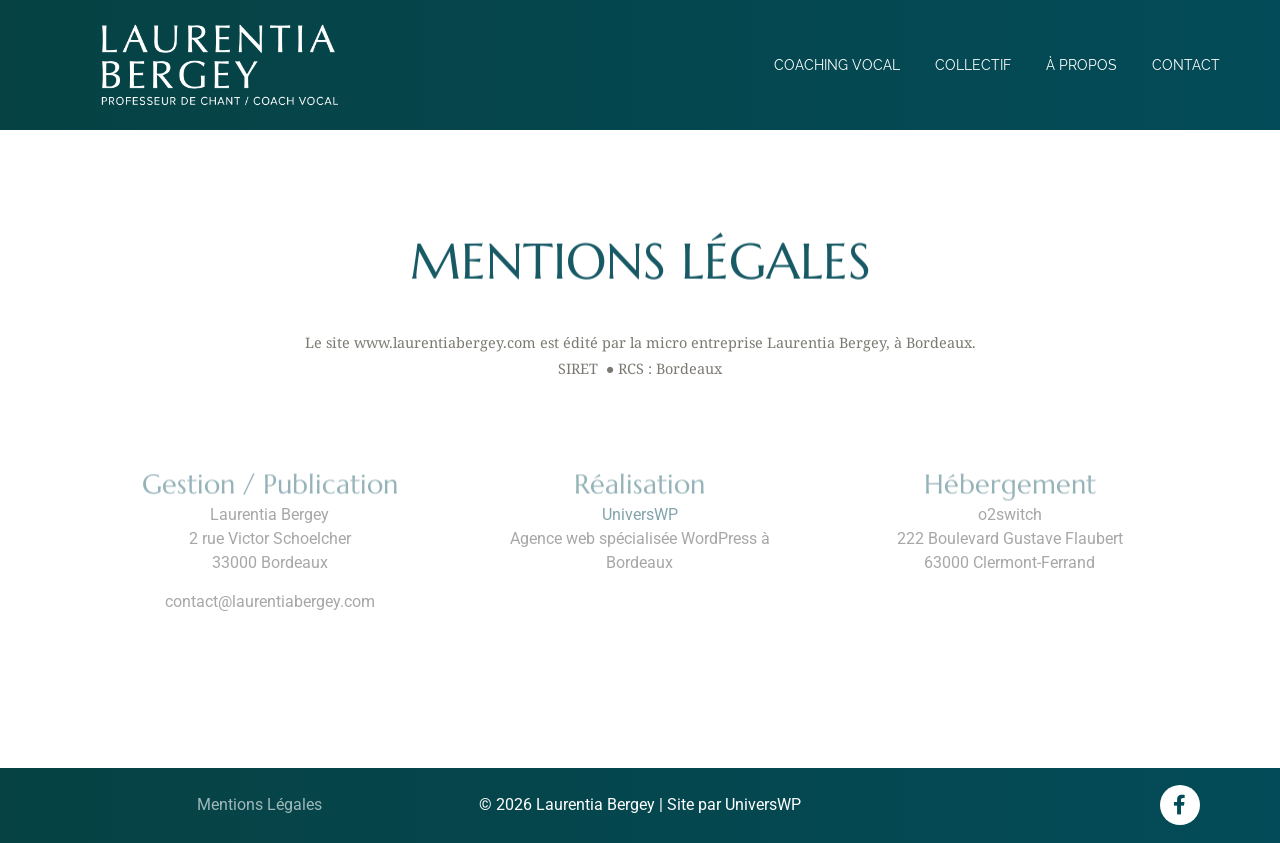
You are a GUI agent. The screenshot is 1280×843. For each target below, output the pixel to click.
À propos (1081, 65)
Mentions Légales (259, 804)
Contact (1186, 65)
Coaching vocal (837, 65)
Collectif (973, 65)
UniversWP (640, 514)
